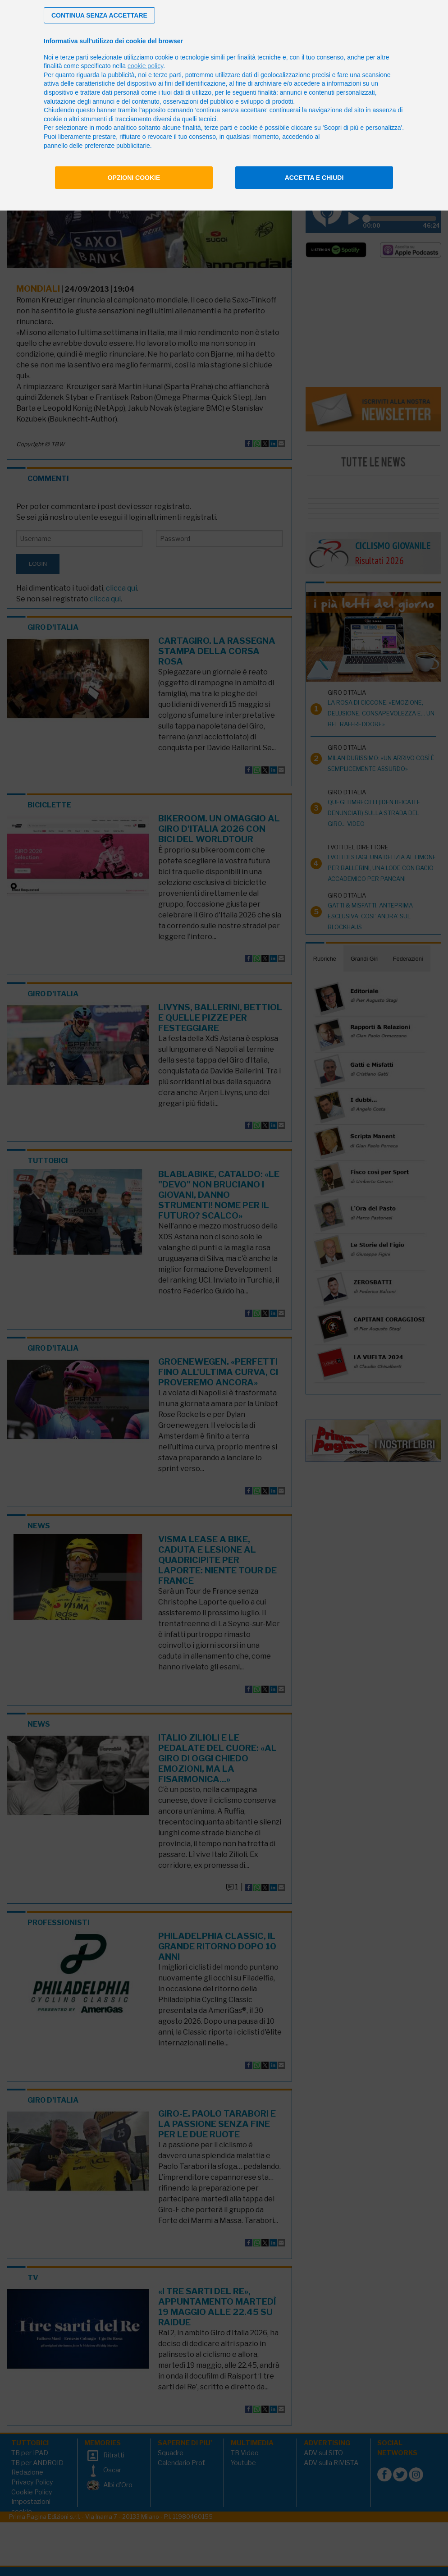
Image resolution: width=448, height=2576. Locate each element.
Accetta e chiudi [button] (314, 177)
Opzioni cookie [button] (134, 177)
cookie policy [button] (145, 65)
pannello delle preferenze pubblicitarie (97, 145)
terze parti (168, 74)
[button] (99, 15)
